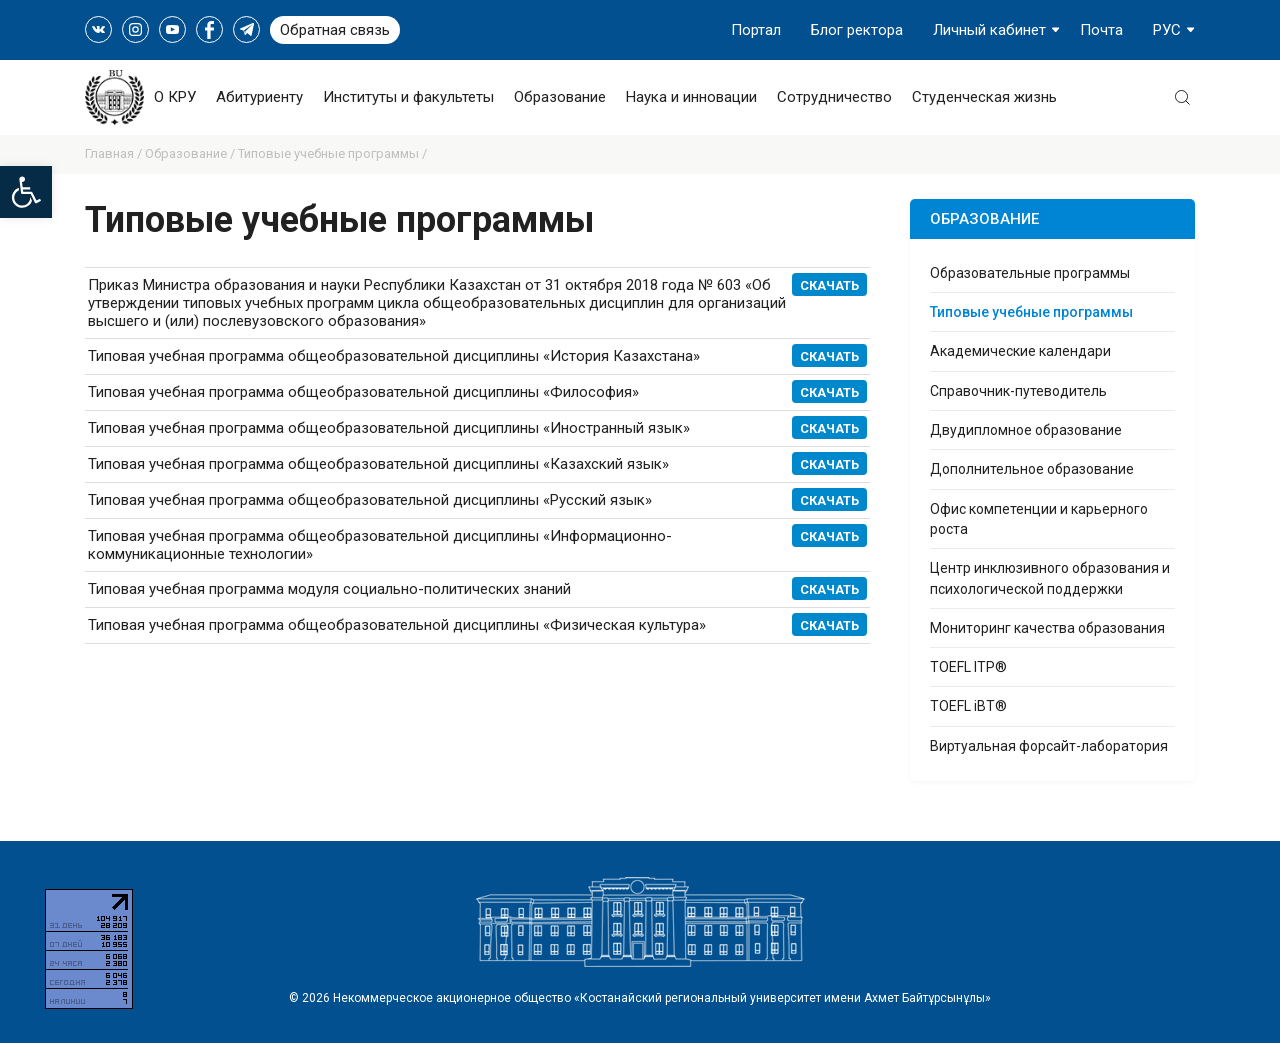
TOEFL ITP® (968, 667)
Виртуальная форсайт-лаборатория (1049, 746)
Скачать (829, 589)
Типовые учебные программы (1031, 312)
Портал (756, 30)
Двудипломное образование (1026, 430)
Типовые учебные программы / (332, 153)
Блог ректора (857, 30)
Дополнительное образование (1032, 469)
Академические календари (1020, 351)
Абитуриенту (259, 97)
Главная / (115, 153)
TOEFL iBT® (968, 706)
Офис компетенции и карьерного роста (1039, 519)
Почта (1101, 30)
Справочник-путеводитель (1018, 391)
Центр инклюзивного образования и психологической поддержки (1050, 578)
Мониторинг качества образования (1047, 628)
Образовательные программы (1030, 273)
